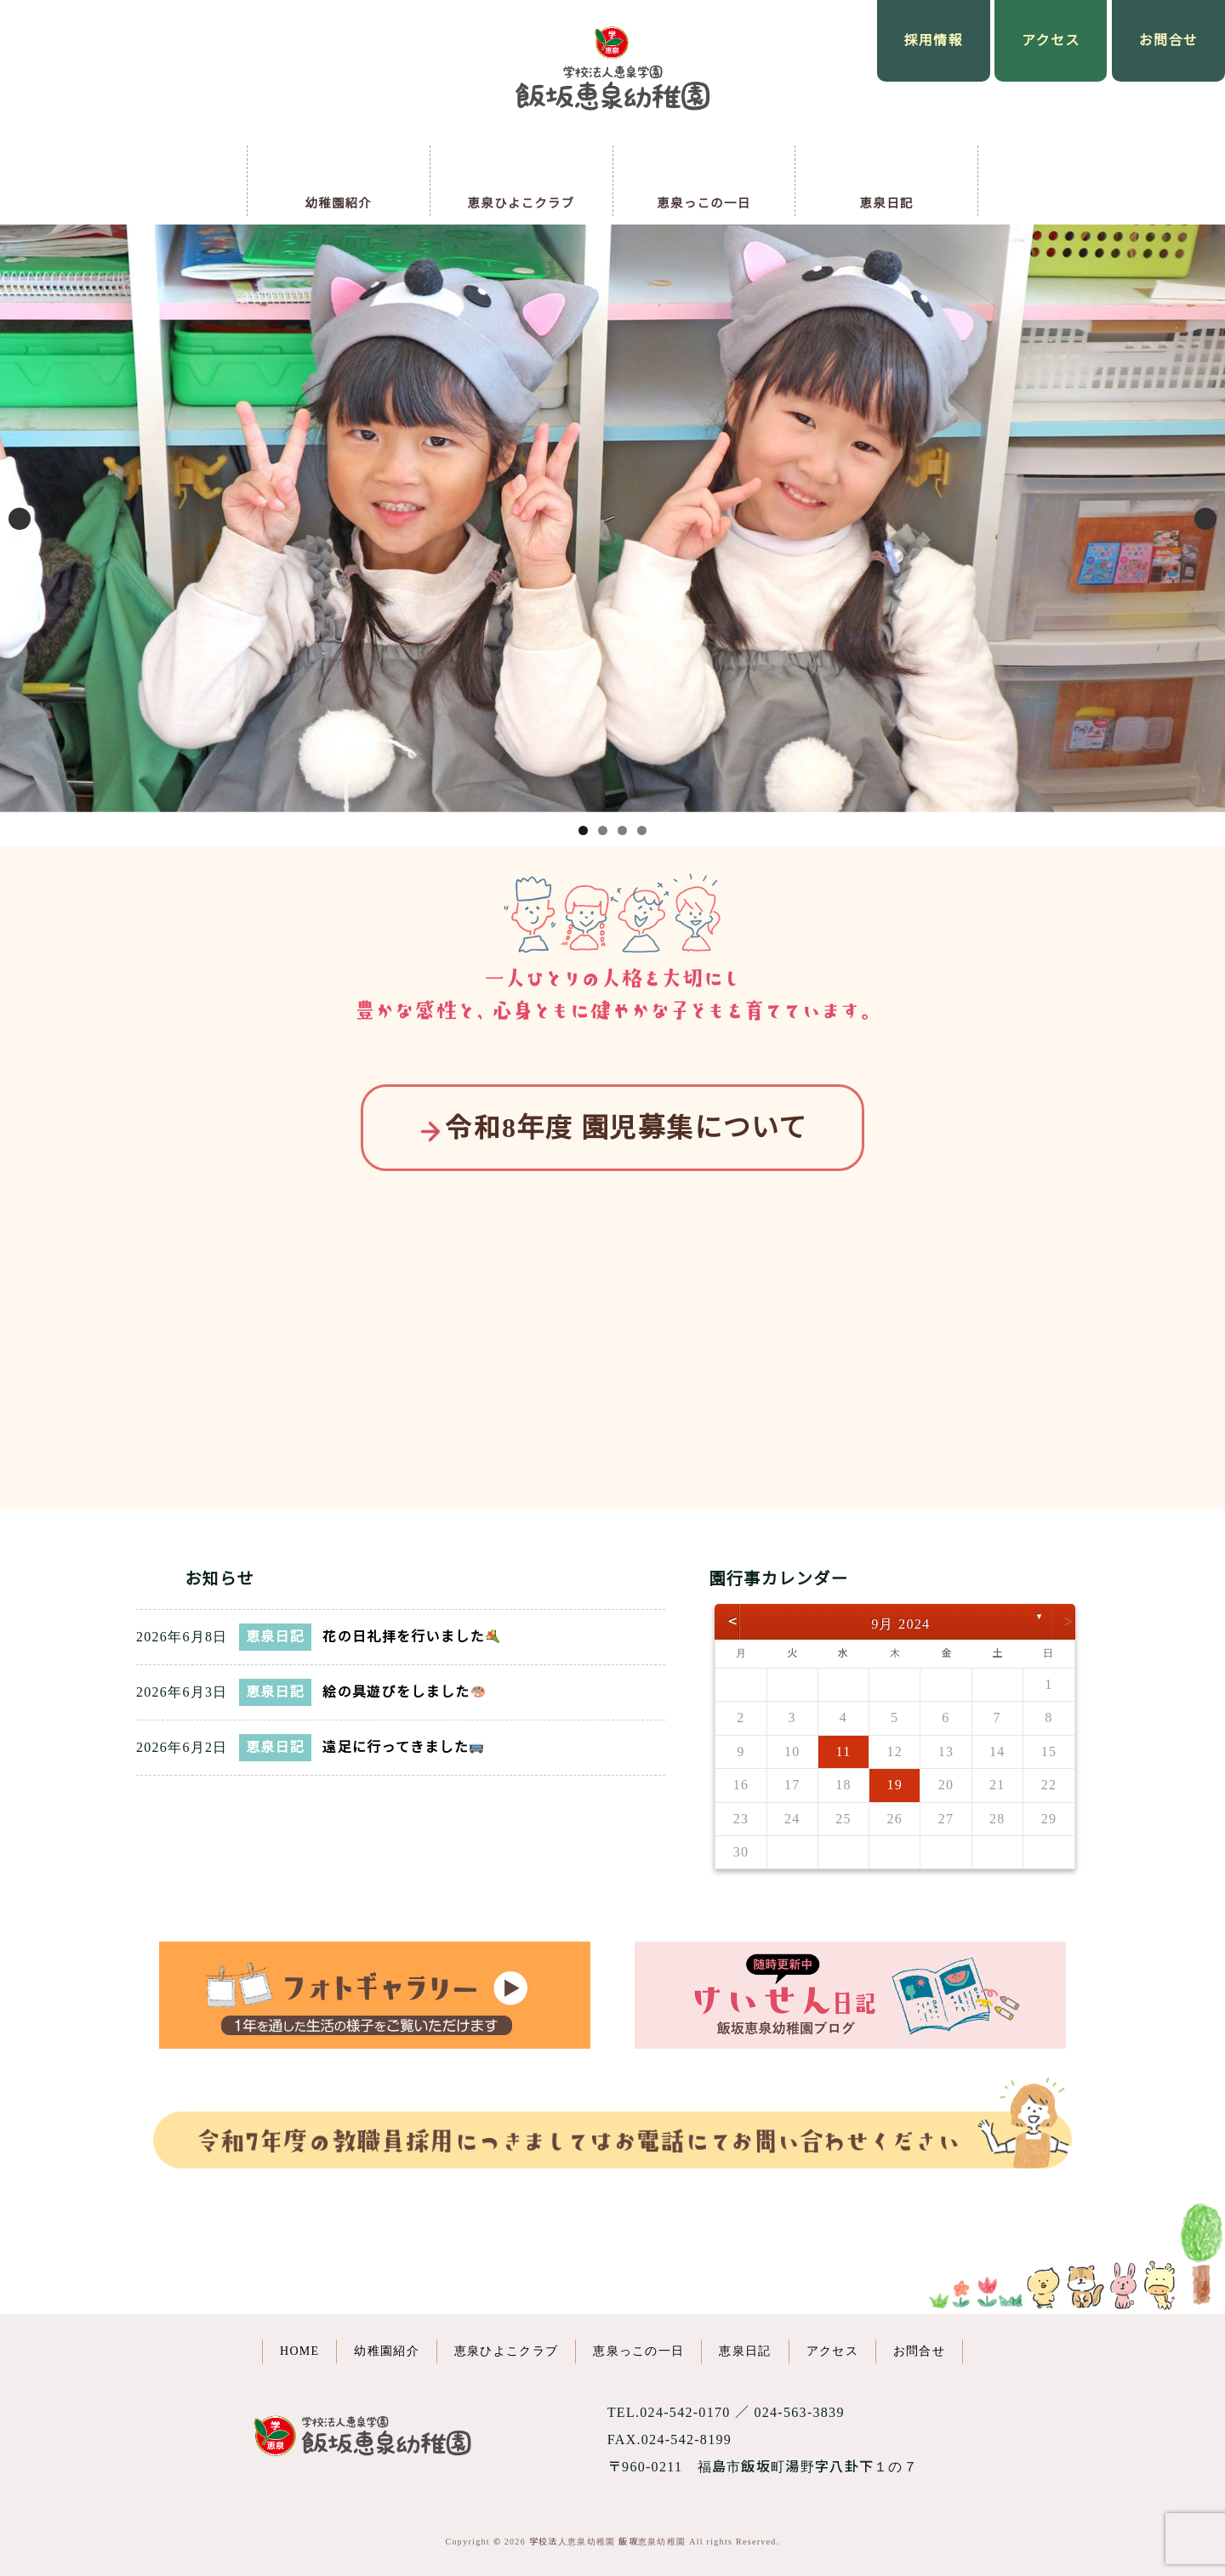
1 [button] (583, 830)
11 (843, 1751)
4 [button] (642, 830)
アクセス (1051, 40)
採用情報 (933, 40)
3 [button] (622, 830)
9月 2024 (900, 1624)
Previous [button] (20, 519)
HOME (299, 2351)
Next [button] (1205, 519)
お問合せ (1168, 40)
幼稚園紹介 (386, 2351)
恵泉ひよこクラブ (506, 2351)
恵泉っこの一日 (638, 2351)
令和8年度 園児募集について (612, 1127)
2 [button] (602, 830)
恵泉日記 (275, 1636)
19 (894, 1784)
